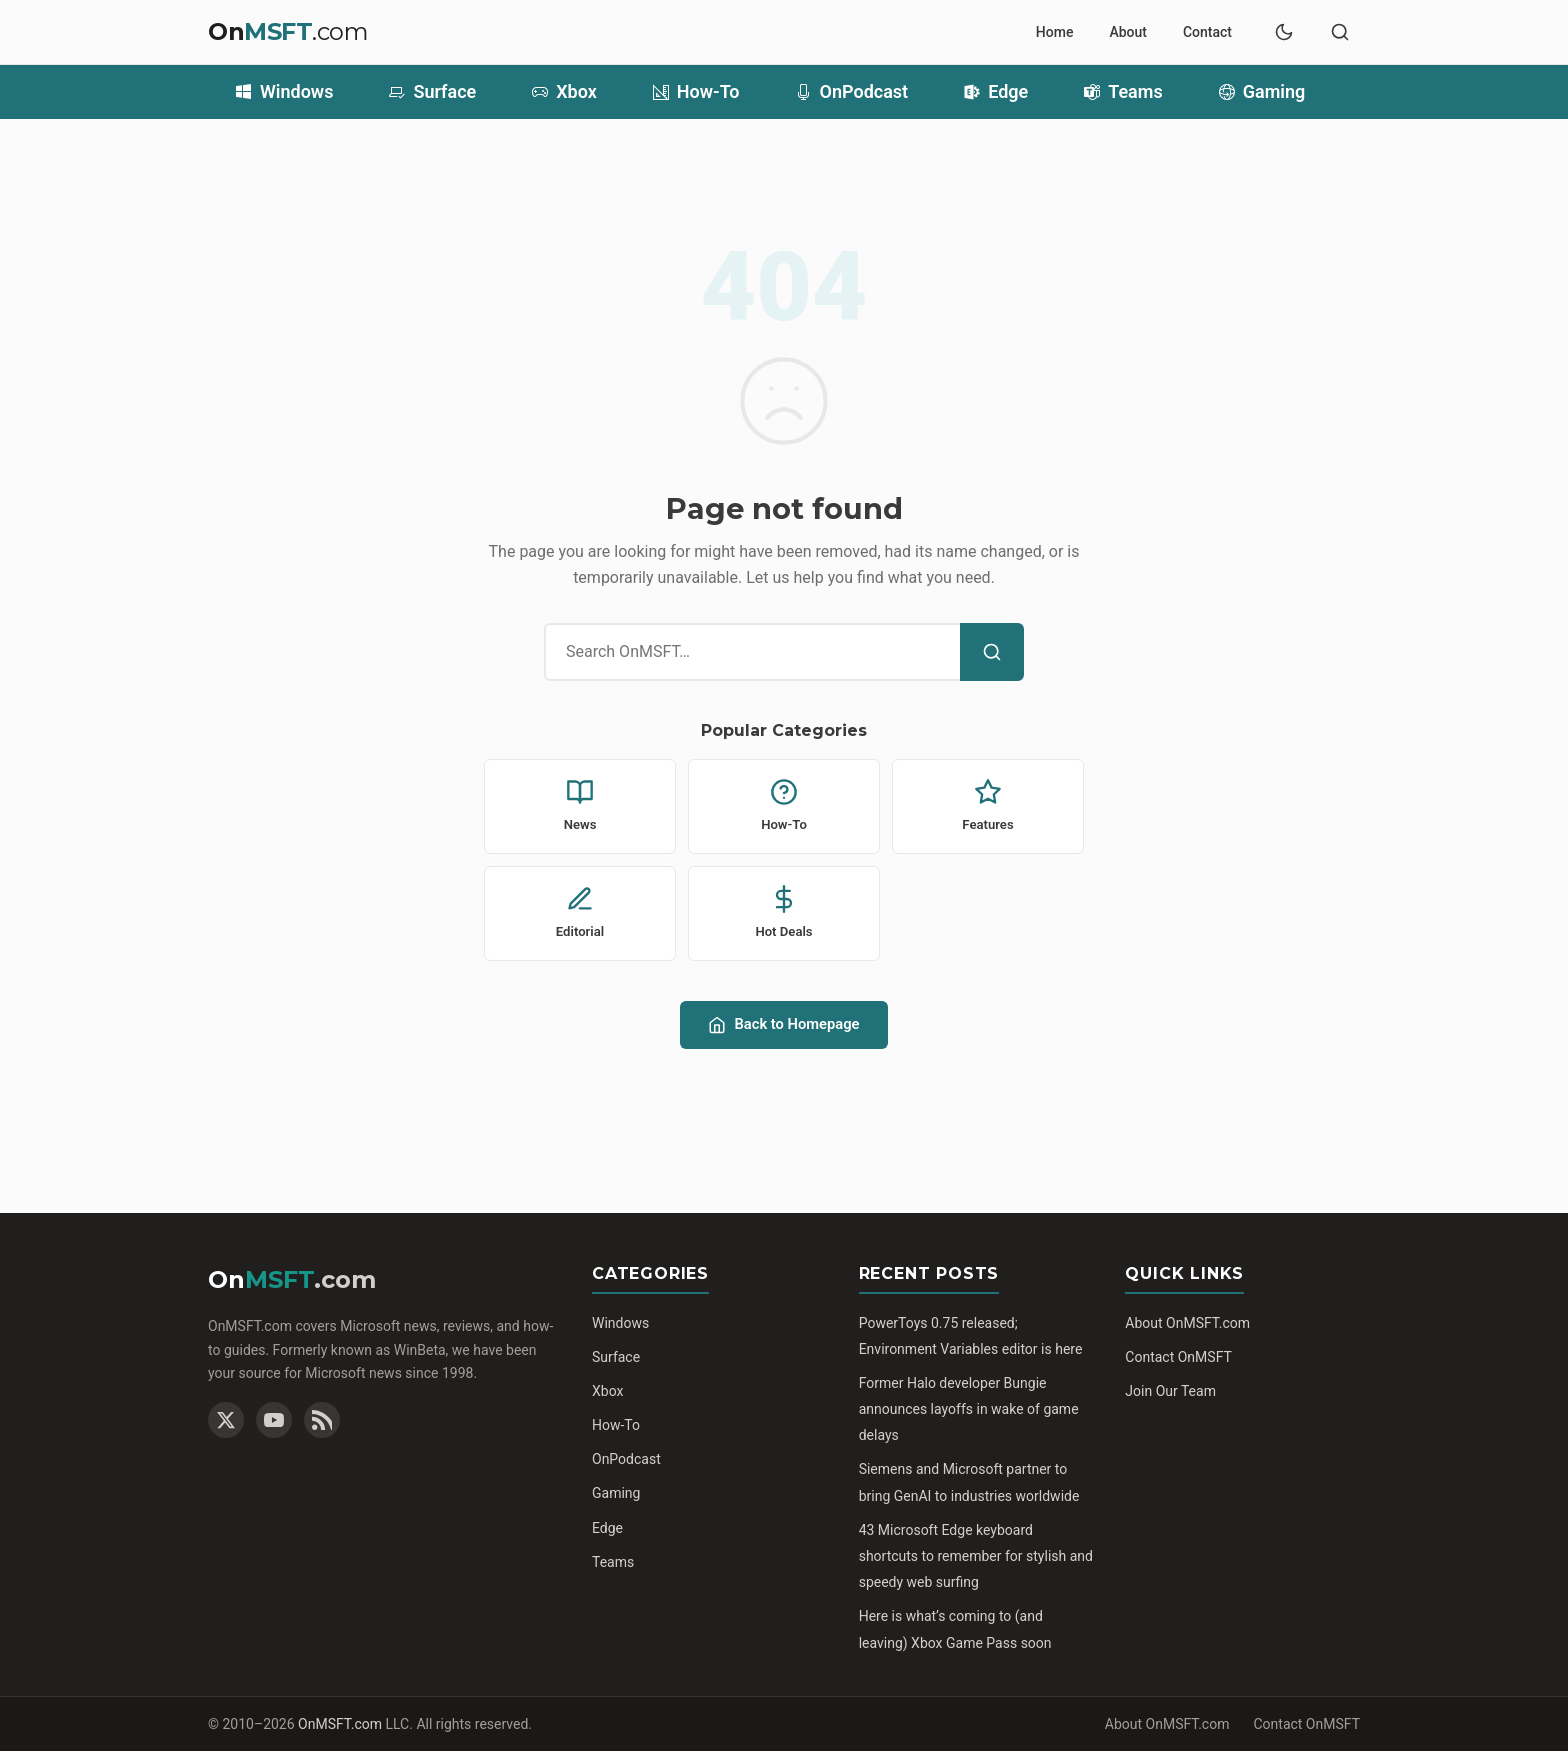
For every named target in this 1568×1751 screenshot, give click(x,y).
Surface (432, 92)
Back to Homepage (783, 1024)
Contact (1207, 32)
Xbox (564, 92)
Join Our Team (1170, 1391)
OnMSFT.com (340, 1724)
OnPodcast (852, 92)
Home (1055, 32)
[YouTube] (274, 1420)
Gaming (1262, 92)
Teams (1123, 92)
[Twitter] (226, 1420)
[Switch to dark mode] (1284, 32)
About (1128, 32)
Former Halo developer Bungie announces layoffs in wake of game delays (969, 1409)
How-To (696, 92)
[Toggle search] (1340, 32)
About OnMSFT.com (1187, 1323)
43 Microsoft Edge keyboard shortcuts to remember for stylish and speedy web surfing (976, 1556)
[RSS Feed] (322, 1420)
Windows (284, 92)
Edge (996, 92)
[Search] (992, 652)
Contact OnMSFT (1178, 1357)
